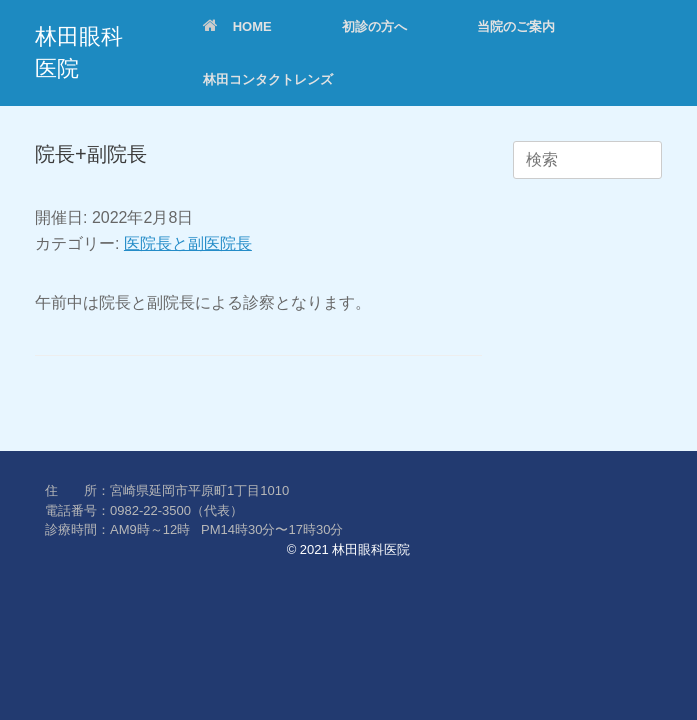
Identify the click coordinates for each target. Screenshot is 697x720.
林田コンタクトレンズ (268, 79)
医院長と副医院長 (188, 243)
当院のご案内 (516, 26)
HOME (237, 26)
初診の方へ (374, 26)
